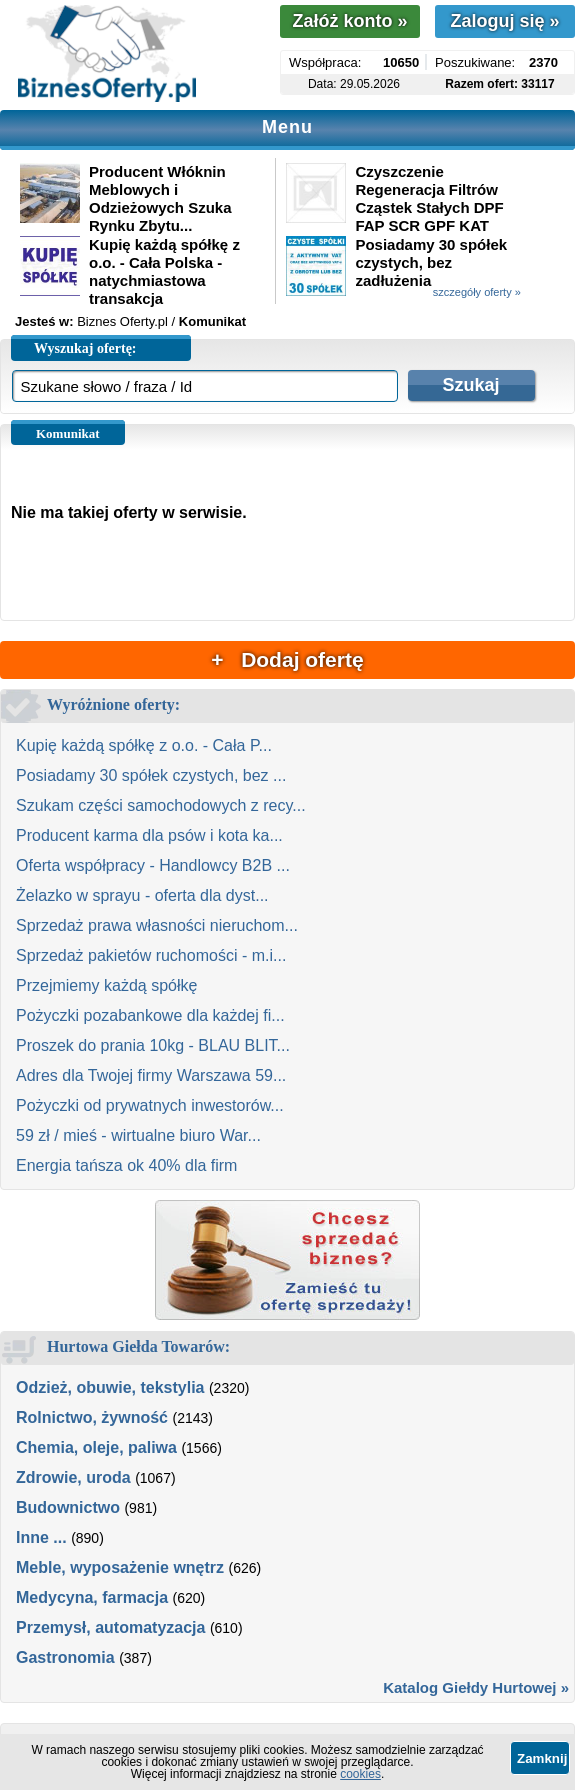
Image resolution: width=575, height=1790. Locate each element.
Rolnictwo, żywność (92, 1417)
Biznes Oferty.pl (122, 321)
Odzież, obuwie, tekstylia (110, 1387)
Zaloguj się (504, 21)
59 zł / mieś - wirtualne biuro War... (138, 1135)
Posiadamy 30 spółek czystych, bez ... (151, 775)
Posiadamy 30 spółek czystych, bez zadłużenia (431, 262)
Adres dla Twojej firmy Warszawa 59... (151, 1075)
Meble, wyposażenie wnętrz (120, 1567)
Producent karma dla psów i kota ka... (149, 835)
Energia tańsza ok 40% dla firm (126, 1165)
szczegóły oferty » (477, 292)
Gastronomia (65, 1657)
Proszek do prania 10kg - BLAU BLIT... (153, 1045)
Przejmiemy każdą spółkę (106, 985)
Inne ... (41, 1537)
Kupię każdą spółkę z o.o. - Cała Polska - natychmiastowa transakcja (164, 271)
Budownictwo (68, 1507)
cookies (360, 1774)
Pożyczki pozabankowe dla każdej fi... (150, 1015)
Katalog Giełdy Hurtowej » (476, 1687)
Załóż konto (349, 21)
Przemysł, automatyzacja (110, 1627)
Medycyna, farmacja (92, 1597)
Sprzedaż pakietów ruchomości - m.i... (151, 955)
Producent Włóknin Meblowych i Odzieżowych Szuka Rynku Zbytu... (160, 198)
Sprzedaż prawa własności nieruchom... (157, 925)
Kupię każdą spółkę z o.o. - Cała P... (144, 745)
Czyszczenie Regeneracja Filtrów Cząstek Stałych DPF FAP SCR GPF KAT (429, 198)
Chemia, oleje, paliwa (96, 1447)
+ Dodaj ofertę (287, 659)
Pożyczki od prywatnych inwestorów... (150, 1105)
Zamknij (542, 1758)
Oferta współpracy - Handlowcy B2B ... (153, 865)
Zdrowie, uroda (73, 1477)
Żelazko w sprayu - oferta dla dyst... (142, 895)
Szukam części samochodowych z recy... (161, 805)
